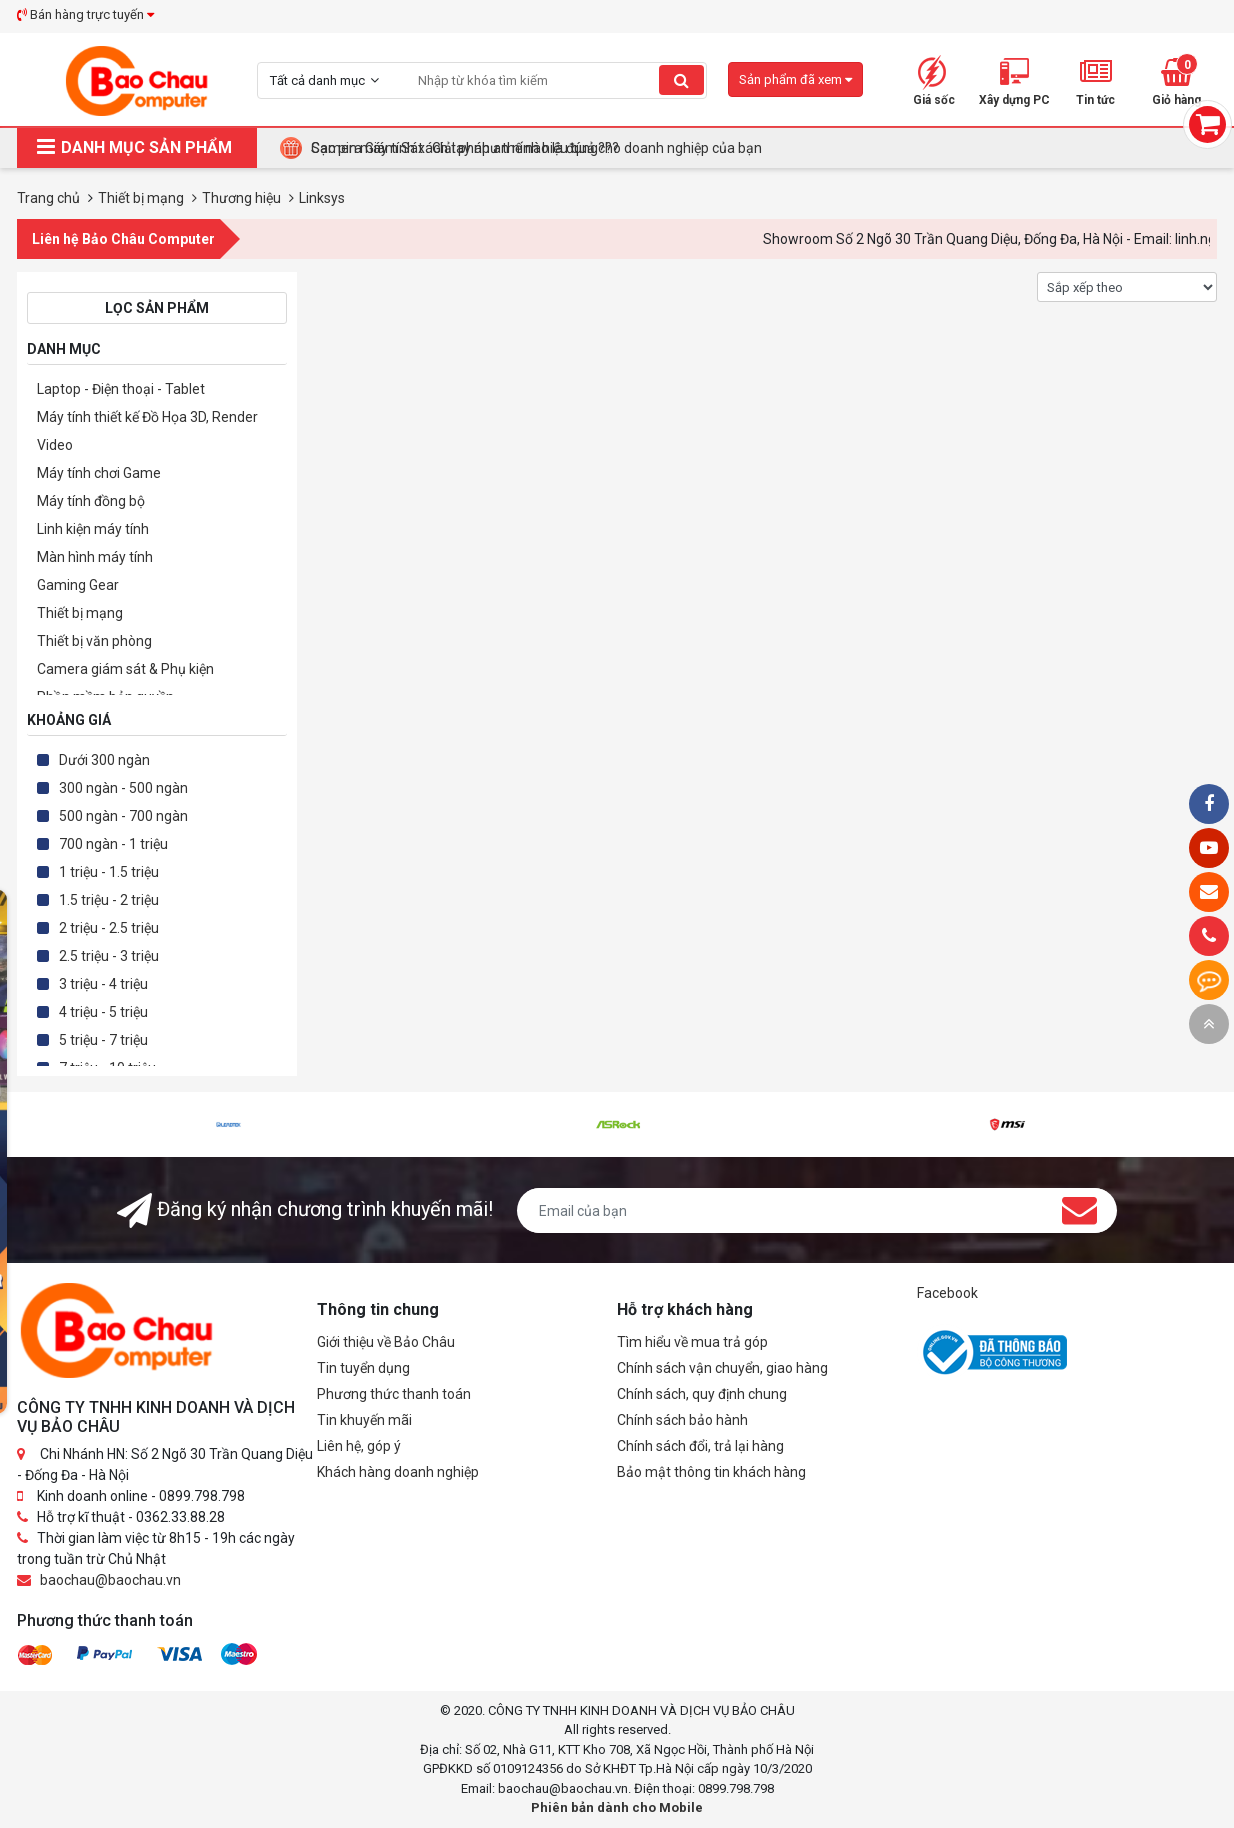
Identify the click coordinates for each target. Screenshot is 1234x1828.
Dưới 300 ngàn (104, 760)
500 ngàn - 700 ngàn (123, 816)
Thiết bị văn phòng (94, 641)
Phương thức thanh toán (394, 1394)
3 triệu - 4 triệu (103, 984)
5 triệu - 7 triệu (103, 1040)
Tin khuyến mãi (364, 1420)
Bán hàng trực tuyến (85, 14)
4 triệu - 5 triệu (103, 1012)
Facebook (947, 1293)
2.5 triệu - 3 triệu (109, 956)
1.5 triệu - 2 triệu (109, 900)
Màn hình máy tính (95, 557)
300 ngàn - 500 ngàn (123, 788)
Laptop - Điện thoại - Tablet (121, 389)
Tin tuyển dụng (363, 1368)
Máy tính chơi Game (99, 473)
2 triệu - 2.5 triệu (109, 928)
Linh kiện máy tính (93, 529)
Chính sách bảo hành (682, 1420)
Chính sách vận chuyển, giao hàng (722, 1368)
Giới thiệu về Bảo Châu (386, 1342)
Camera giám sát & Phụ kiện (125, 669)
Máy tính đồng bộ (91, 501)
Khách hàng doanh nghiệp (398, 1472)
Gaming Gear (78, 585)
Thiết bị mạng (80, 613)
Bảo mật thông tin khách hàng (711, 1472)
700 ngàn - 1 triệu (113, 844)
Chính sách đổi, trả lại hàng (700, 1446)
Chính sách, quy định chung (702, 1394)
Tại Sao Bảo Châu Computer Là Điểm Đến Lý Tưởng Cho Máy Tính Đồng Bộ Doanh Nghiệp (588, 148)
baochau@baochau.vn (110, 1580)
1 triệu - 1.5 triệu (109, 872)
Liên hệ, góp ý (359, 1446)
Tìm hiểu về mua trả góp (692, 1342)
